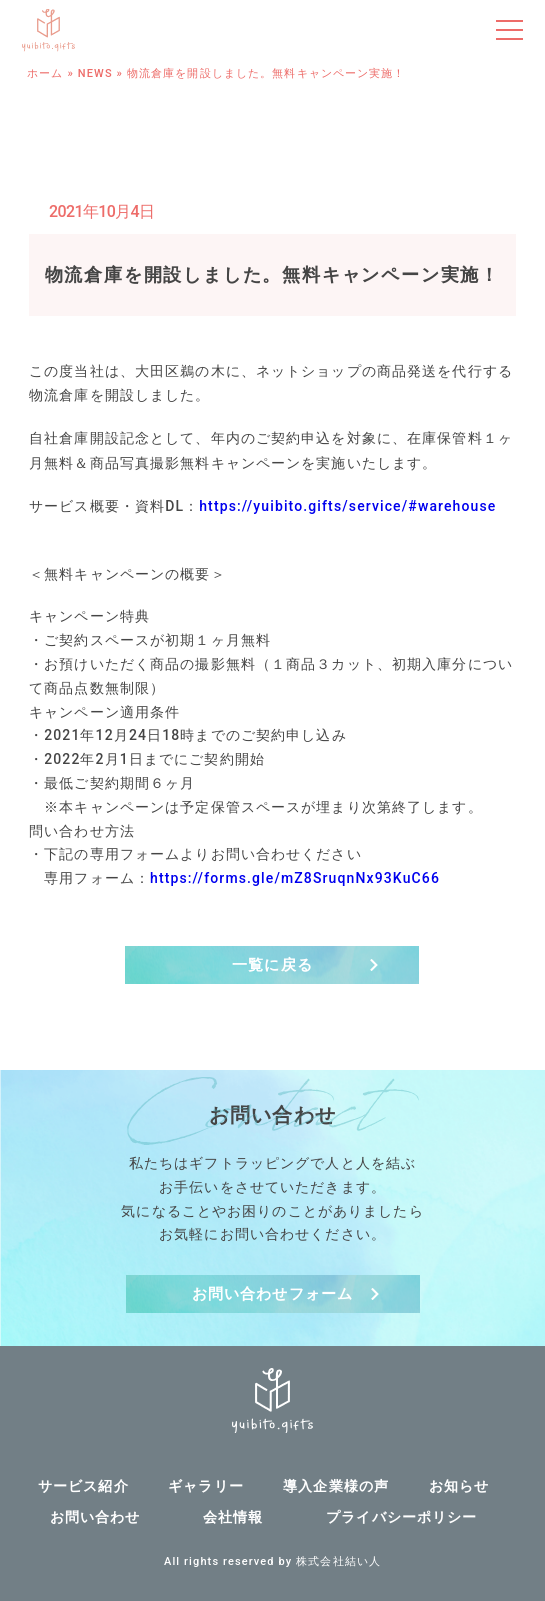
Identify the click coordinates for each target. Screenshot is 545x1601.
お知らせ (459, 1486)
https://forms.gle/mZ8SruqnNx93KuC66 (295, 878)
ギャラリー (206, 1486)
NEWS (95, 73)
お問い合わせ (95, 1517)
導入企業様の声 (336, 1486)
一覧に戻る (272, 965)
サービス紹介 (83, 1486)
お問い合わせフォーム (272, 1294)
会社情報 (233, 1517)
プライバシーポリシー (401, 1517)
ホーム (45, 73)
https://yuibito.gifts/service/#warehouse (347, 506)
